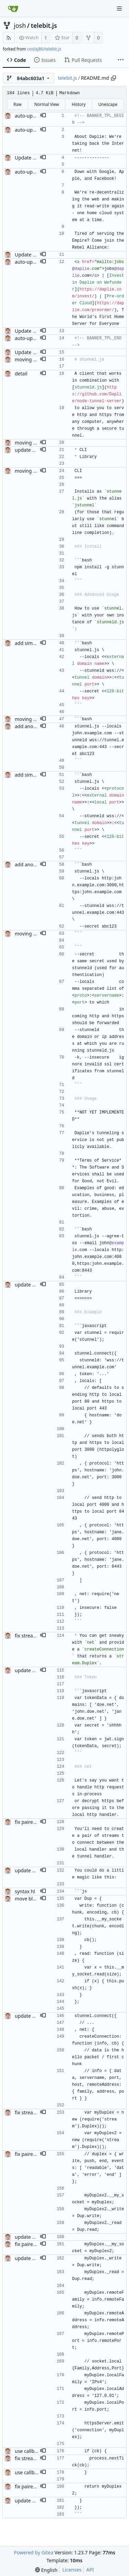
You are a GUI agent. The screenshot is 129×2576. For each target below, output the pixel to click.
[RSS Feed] (8, 37)
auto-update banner (37, 115)
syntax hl (25, 1891)
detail (21, 373)
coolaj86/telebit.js (44, 49)
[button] (43, 115)
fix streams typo (33, 2458)
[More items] (120, 60)
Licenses (72, 2569)
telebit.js (44, 25)
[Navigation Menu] (119, 8)
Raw (17, 104)
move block (28, 1898)
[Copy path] (113, 78)
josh (20, 25)
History (78, 104)
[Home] (13, 8)
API (90, 2569)
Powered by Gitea (33, 2552)
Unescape (107, 104)
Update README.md (38, 157)
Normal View (46, 104)
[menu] (46, 2570)
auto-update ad (32, 130)
